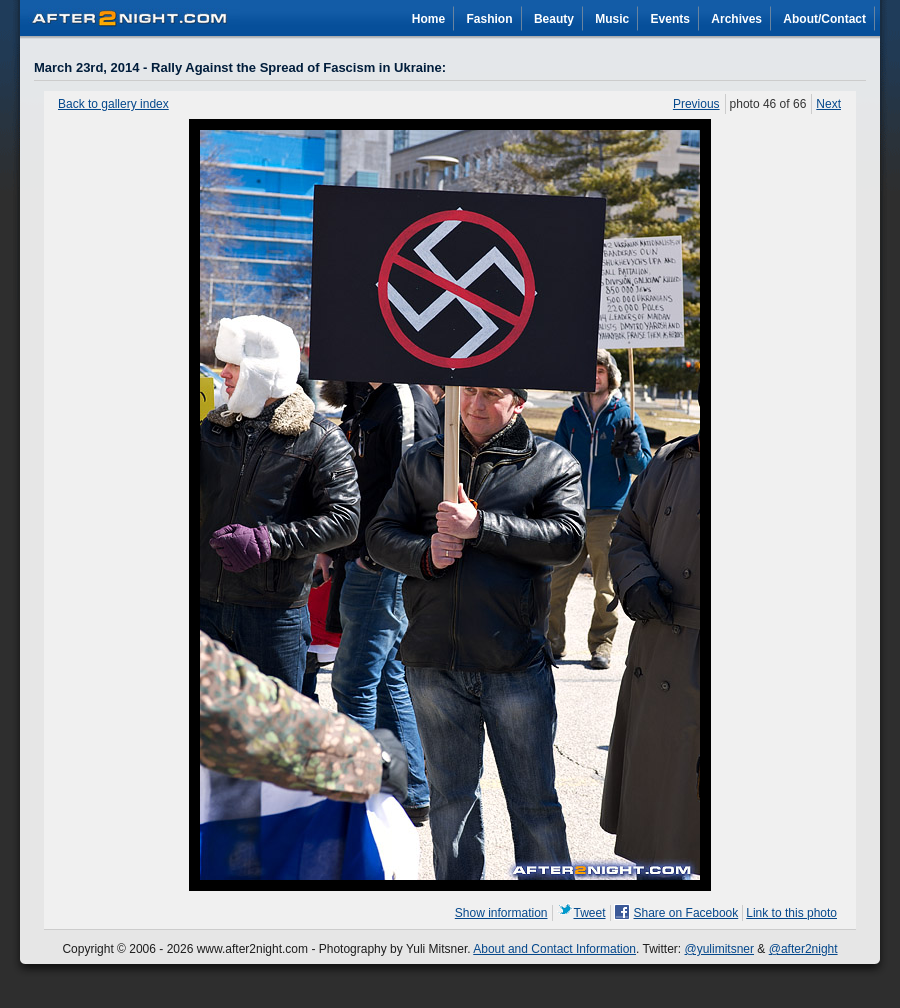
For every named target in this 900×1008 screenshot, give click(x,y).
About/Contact (824, 19)
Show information (501, 913)
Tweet (590, 913)
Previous (696, 104)
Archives (736, 19)
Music (612, 19)
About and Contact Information (554, 949)
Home (428, 19)
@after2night (803, 949)
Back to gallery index (113, 104)
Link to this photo (791, 913)
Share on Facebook (686, 913)
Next (828, 104)
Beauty (554, 19)
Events (670, 19)
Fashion (490, 19)
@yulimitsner (720, 949)
